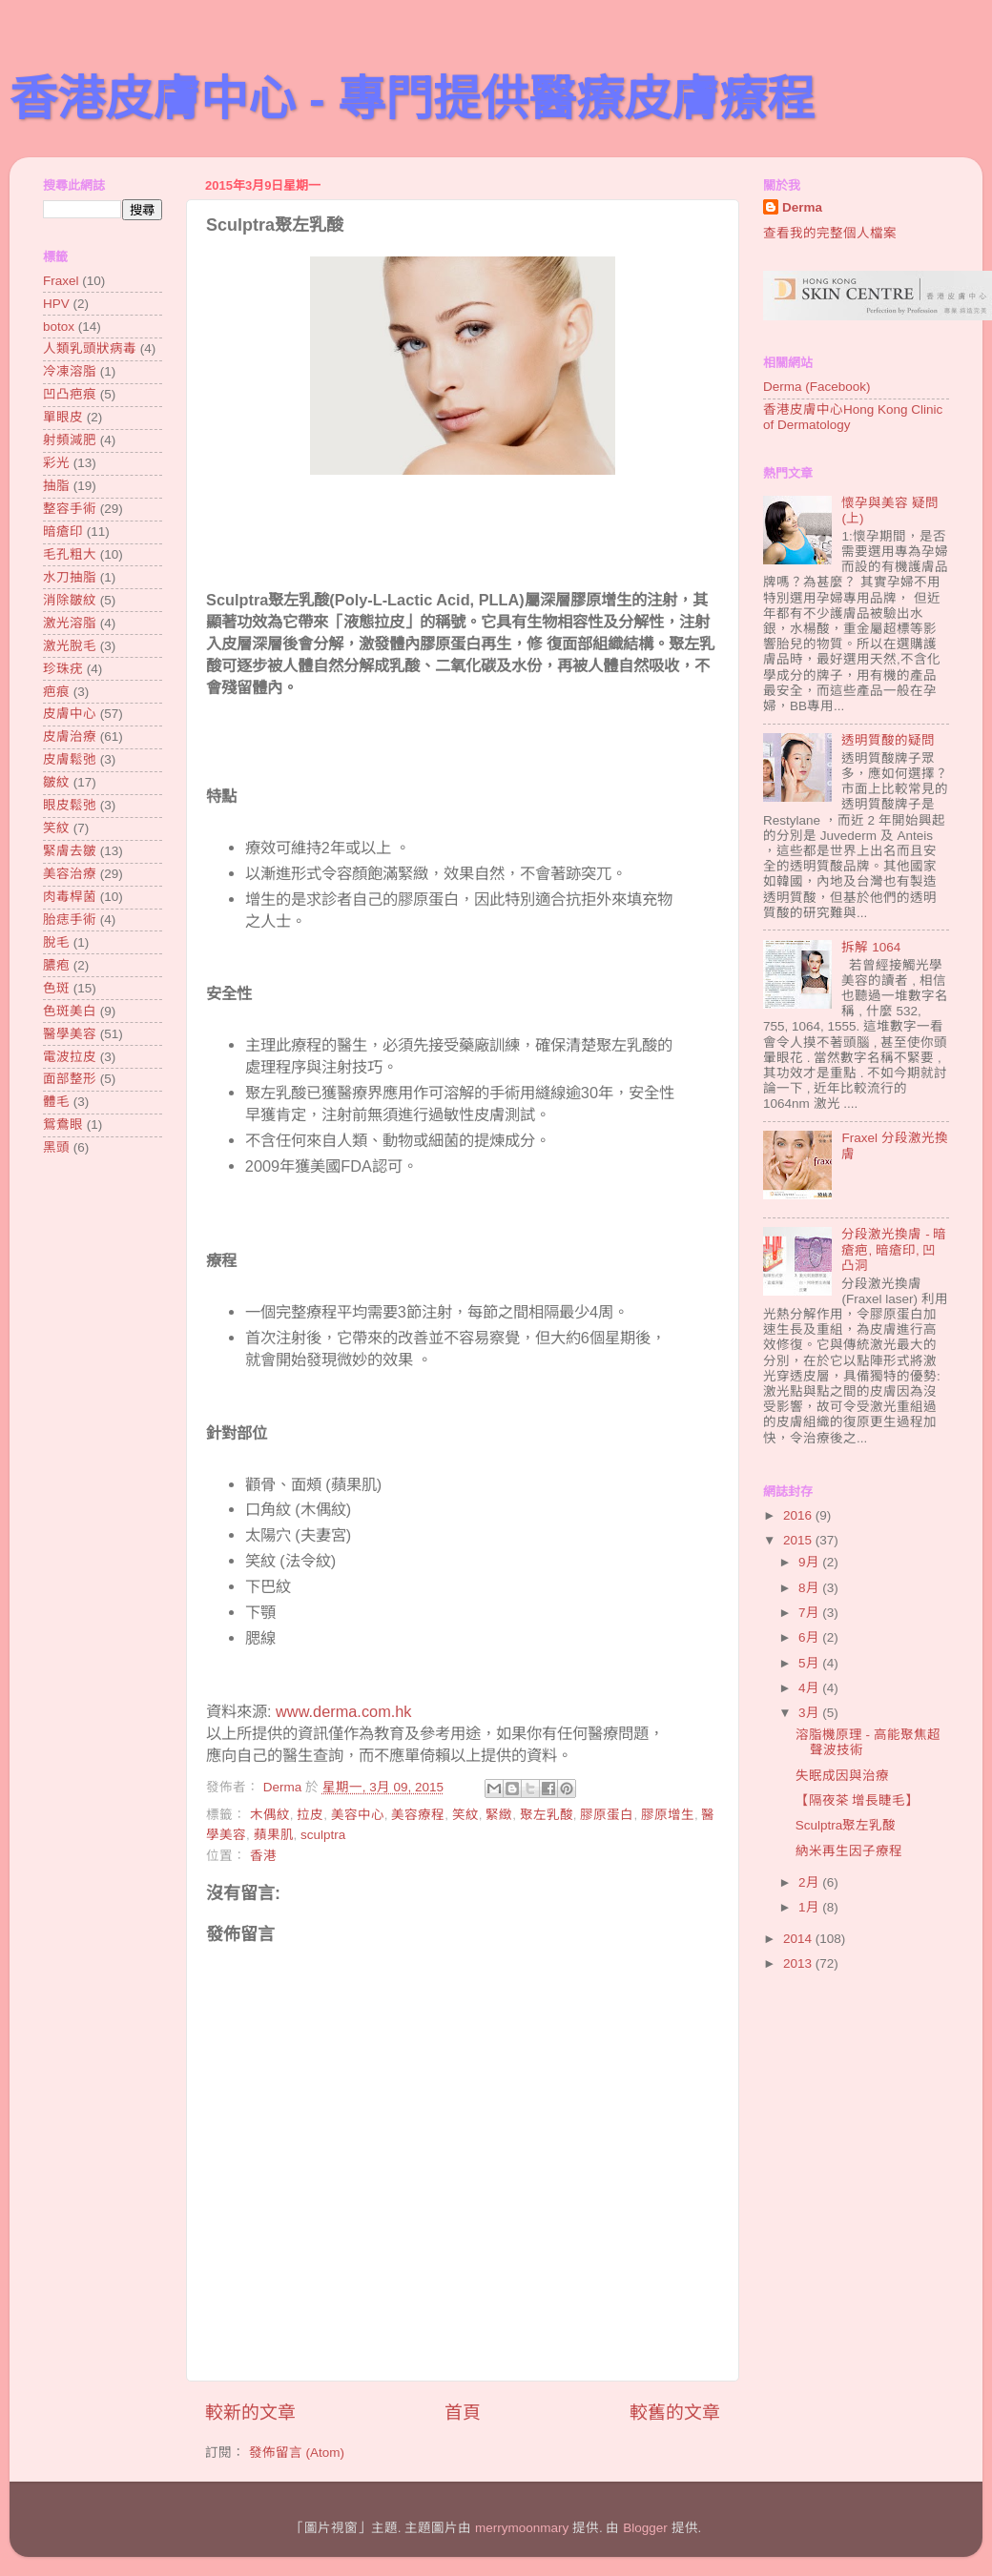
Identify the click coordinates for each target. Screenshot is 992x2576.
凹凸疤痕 (69, 394)
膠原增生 (667, 1815)
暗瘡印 (63, 531)
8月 (810, 1588)
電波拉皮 (69, 1057)
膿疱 (56, 965)
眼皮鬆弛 (69, 805)
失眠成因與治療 (842, 1775)
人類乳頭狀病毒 (89, 348)
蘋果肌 (274, 1835)
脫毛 (56, 942)
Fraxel (61, 281)
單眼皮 (63, 417)
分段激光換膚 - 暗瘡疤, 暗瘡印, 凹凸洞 (893, 1249)
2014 (799, 1939)
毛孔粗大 (69, 554)
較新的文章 (250, 2412)
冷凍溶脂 (69, 371)
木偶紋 (270, 1815)
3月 (810, 1713)
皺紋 (56, 782)
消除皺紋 (69, 600)
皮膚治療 (69, 736)
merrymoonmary (521, 2528)
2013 (799, 1963)
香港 (263, 1856)
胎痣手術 (69, 919)
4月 (810, 1688)
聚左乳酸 (546, 1815)
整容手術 (69, 508)
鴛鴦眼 (63, 1124)
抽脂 (56, 486)
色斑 (56, 988)
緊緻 (499, 1815)
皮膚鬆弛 (69, 759)
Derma (802, 207)
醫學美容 (69, 1034)
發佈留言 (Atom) (296, 2452)
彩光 (56, 463)
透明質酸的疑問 (888, 740)
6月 (810, 1637)
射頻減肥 (69, 440)
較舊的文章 (675, 2412)
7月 (810, 1612)
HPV (56, 303)
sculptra (322, 1835)
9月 (810, 1562)
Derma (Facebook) (817, 386)
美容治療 (69, 874)
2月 (810, 1882)
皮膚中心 (69, 713)
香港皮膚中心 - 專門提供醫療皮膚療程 (412, 99)
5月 (810, 1663)
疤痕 (56, 692)
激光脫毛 (69, 646)
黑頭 (56, 1147)
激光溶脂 (69, 623)
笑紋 (465, 1815)
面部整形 (69, 1079)
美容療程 (417, 1815)
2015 (799, 1540)
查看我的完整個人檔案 (830, 233)
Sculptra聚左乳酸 (846, 1825)
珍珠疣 (63, 669)
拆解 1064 (870, 947)
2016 (799, 1515)
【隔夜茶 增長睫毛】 (858, 1800)
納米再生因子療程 (849, 1851)
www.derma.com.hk (343, 1711)
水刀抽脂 (69, 577)
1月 (810, 1907)
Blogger (645, 2528)
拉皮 (310, 1815)
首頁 (462, 2412)
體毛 (56, 1101)
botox (58, 326)
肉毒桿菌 (69, 896)
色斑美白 (69, 1011)
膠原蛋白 (606, 1815)
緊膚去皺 (69, 851)
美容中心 (357, 1815)
